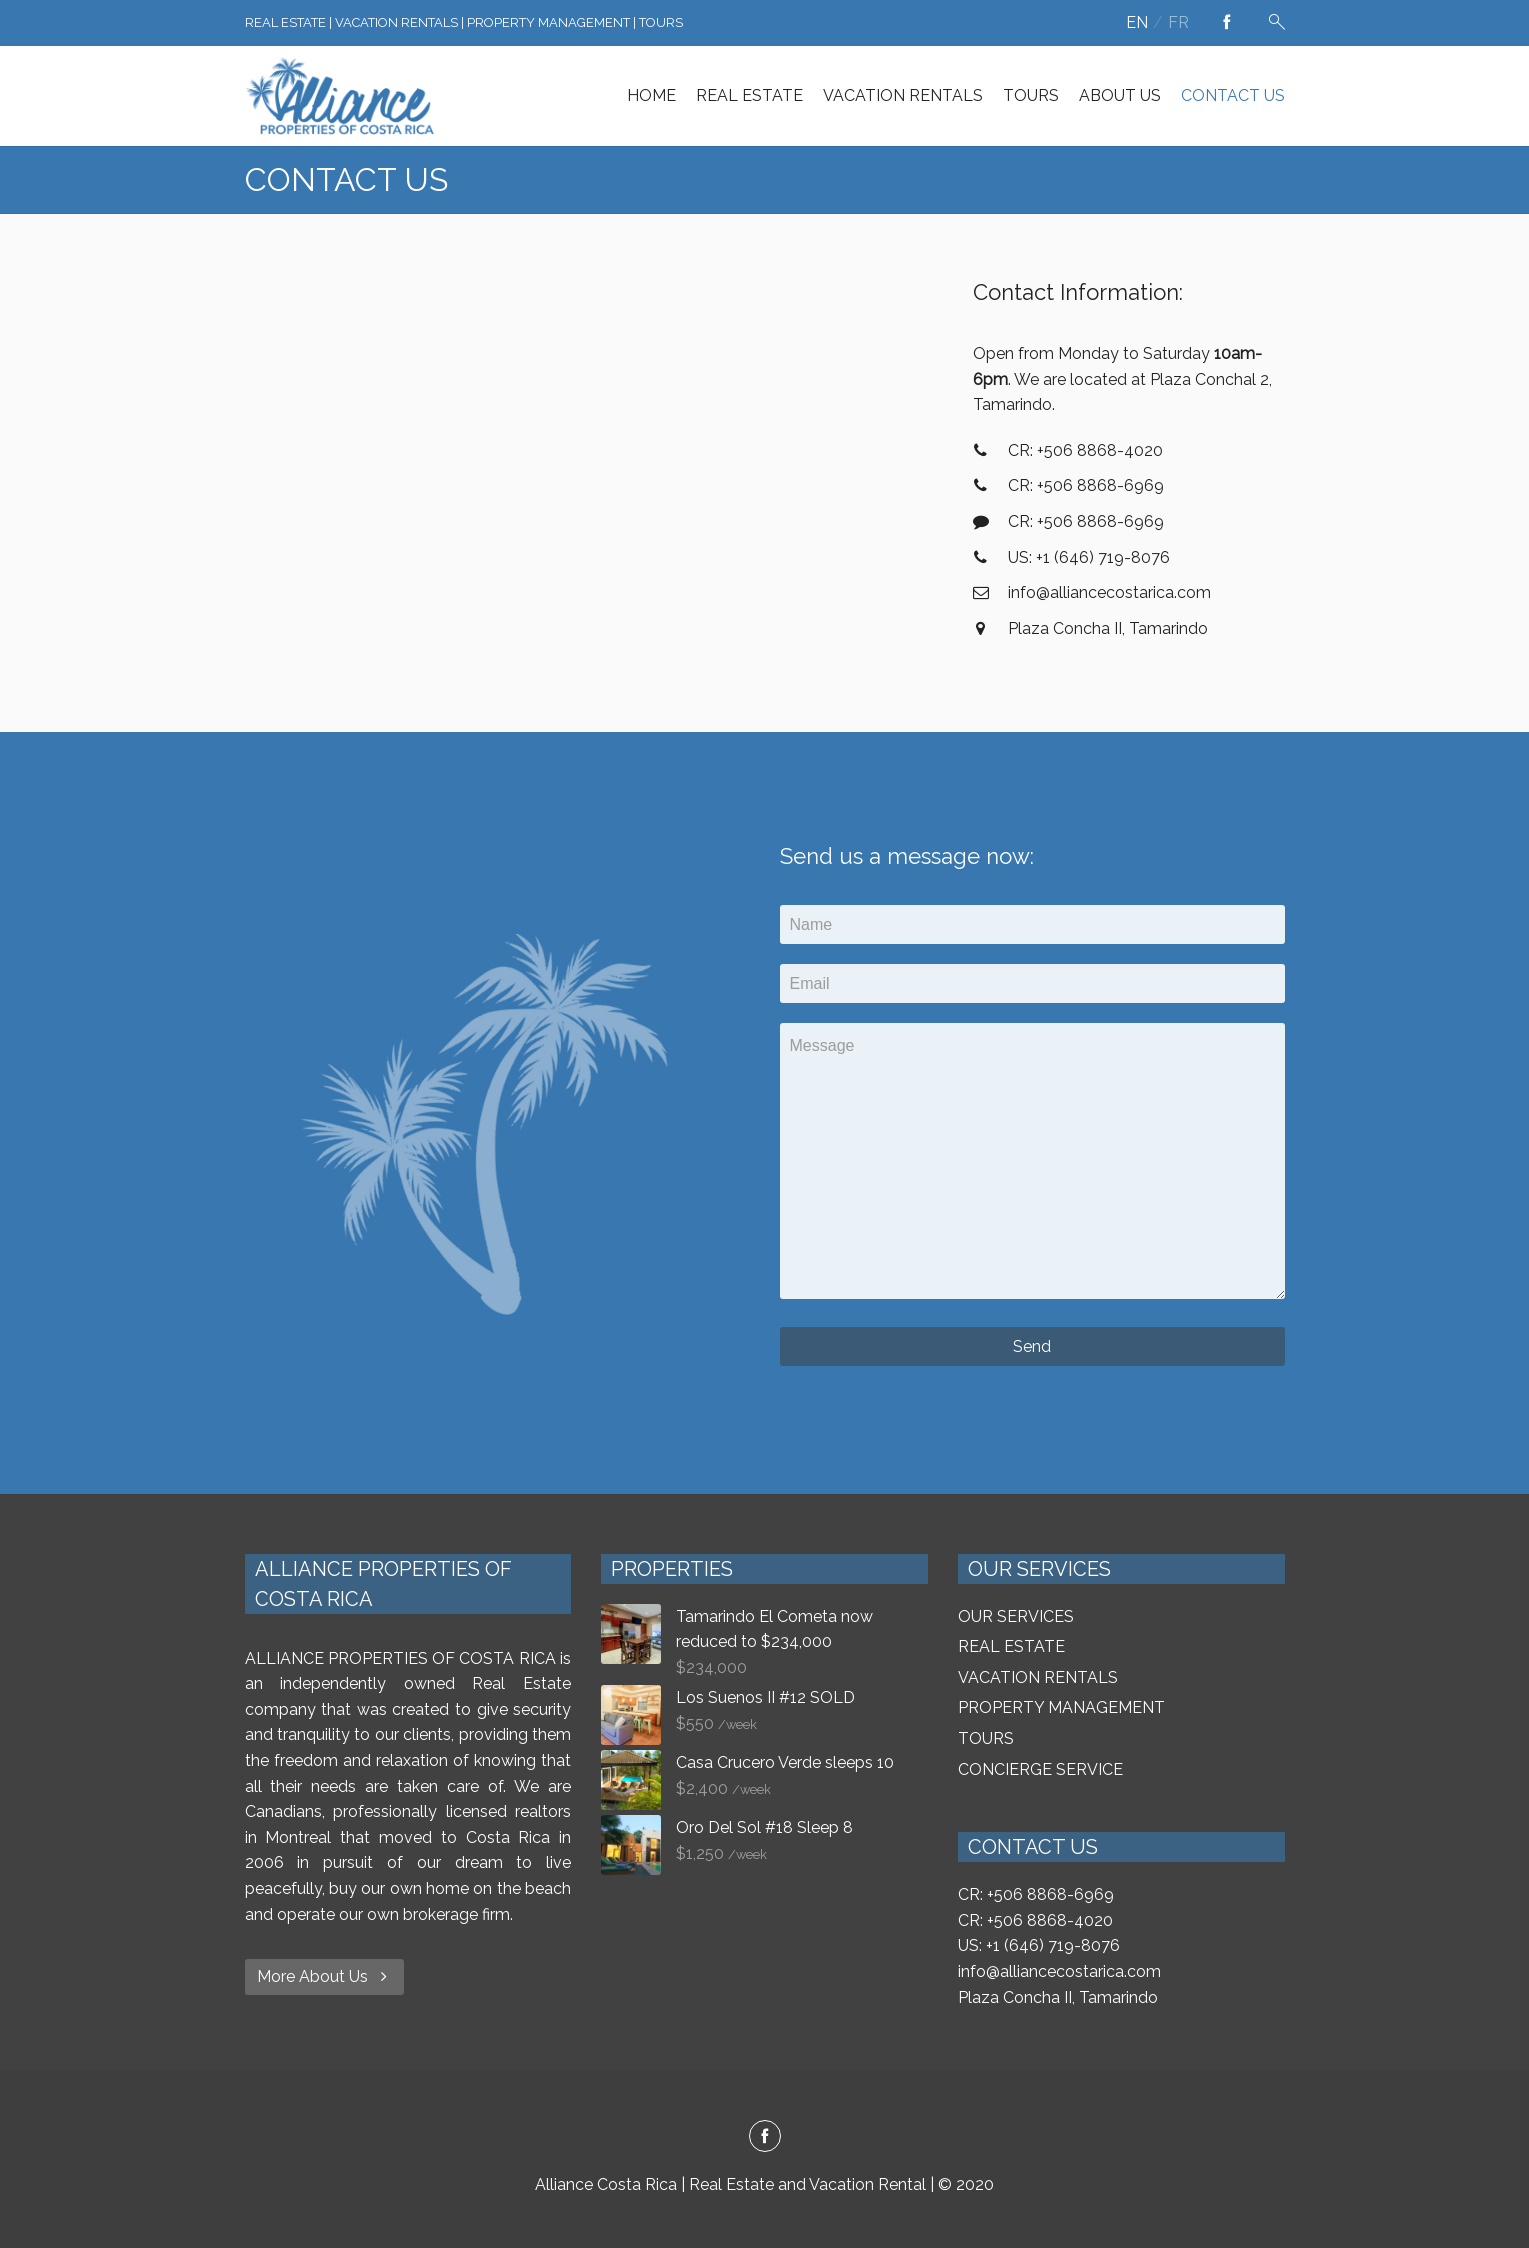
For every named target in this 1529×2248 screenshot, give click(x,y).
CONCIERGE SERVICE (1040, 1769)
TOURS (1031, 95)
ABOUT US (1120, 95)
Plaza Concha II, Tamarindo (1058, 1997)
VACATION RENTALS (903, 95)
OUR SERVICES (1016, 1616)
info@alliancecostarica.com (1059, 1971)
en (1137, 22)
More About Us (324, 1977)
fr (1178, 22)
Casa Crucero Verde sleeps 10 (785, 1762)
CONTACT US (1233, 95)
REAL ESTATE (749, 95)
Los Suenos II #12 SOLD (765, 1697)
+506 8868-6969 (1050, 1894)
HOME (651, 95)
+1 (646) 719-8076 (1053, 1945)
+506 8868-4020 (1050, 1920)
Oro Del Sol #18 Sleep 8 (764, 1827)
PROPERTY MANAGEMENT (1061, 1707)
